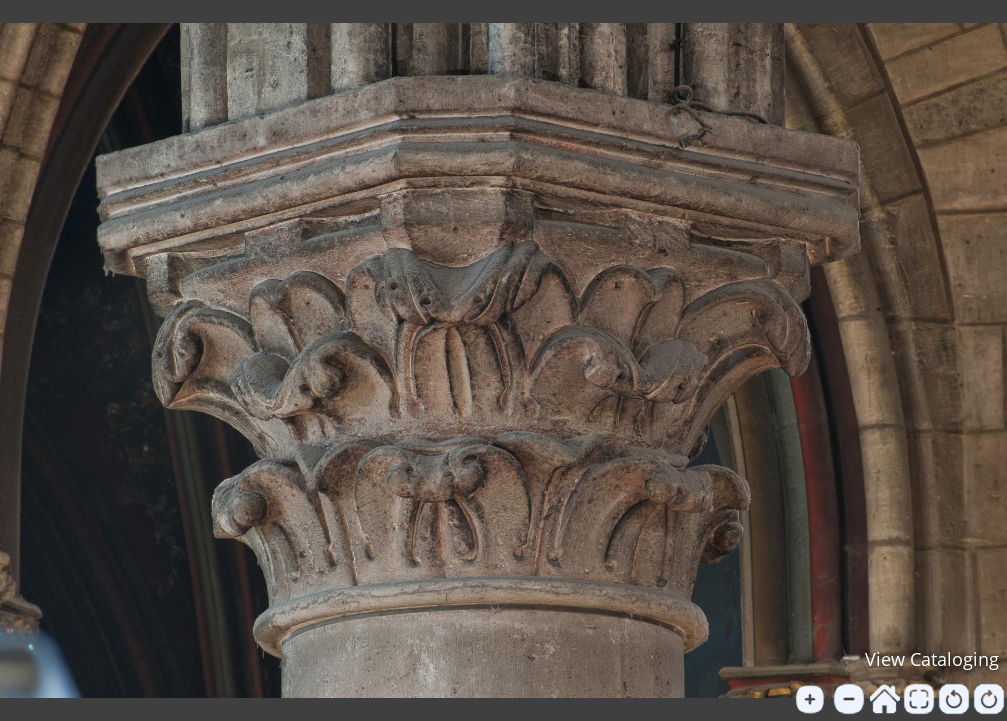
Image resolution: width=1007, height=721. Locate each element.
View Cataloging (932, 659)
